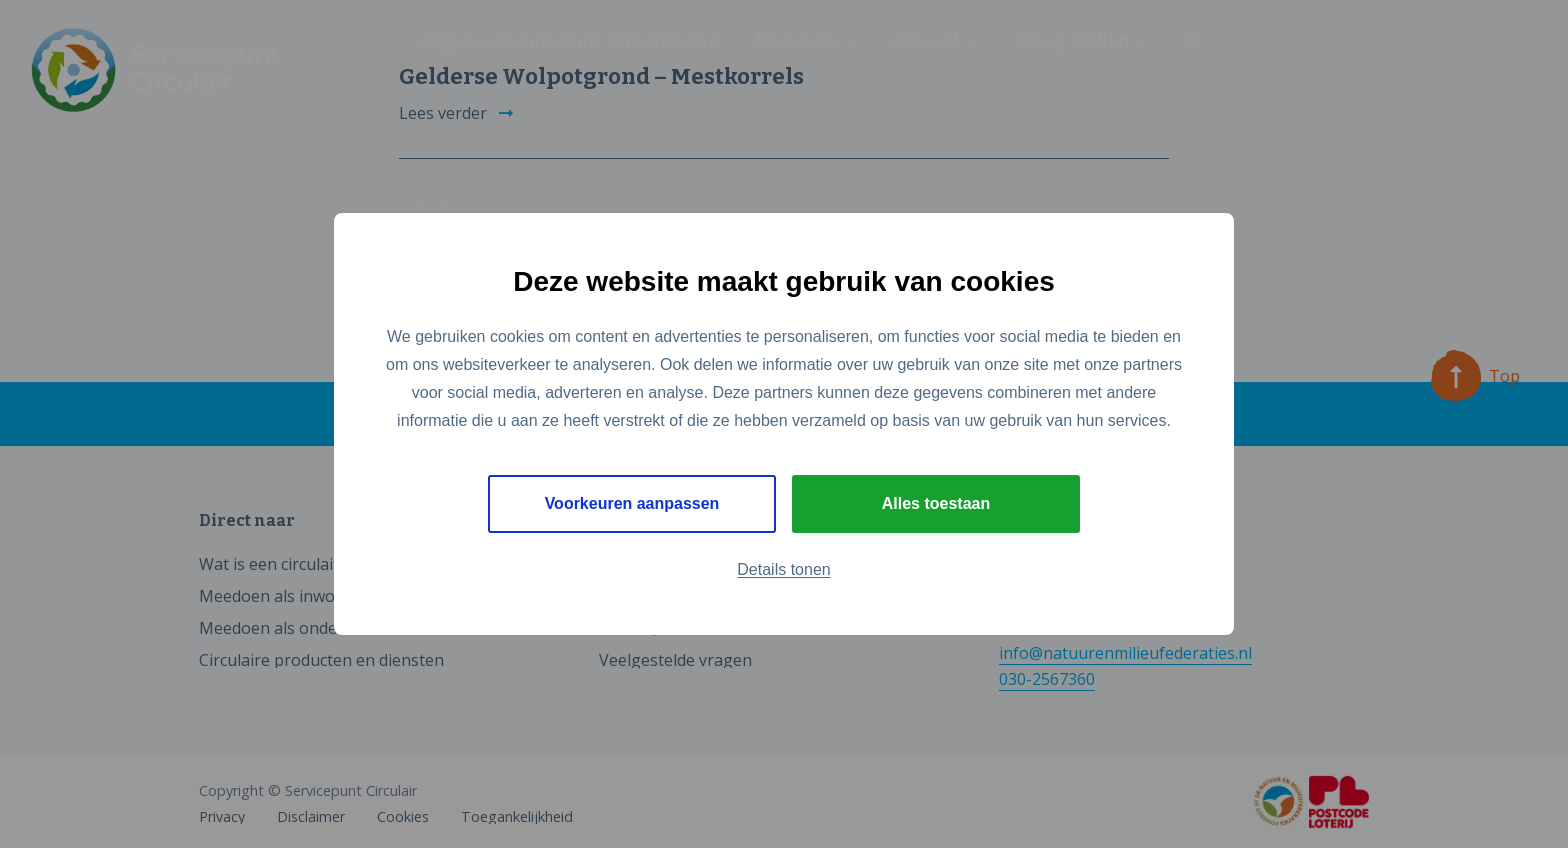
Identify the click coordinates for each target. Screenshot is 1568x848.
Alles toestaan (936, 503)
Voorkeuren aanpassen (632, 503)
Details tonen (783, 569)
